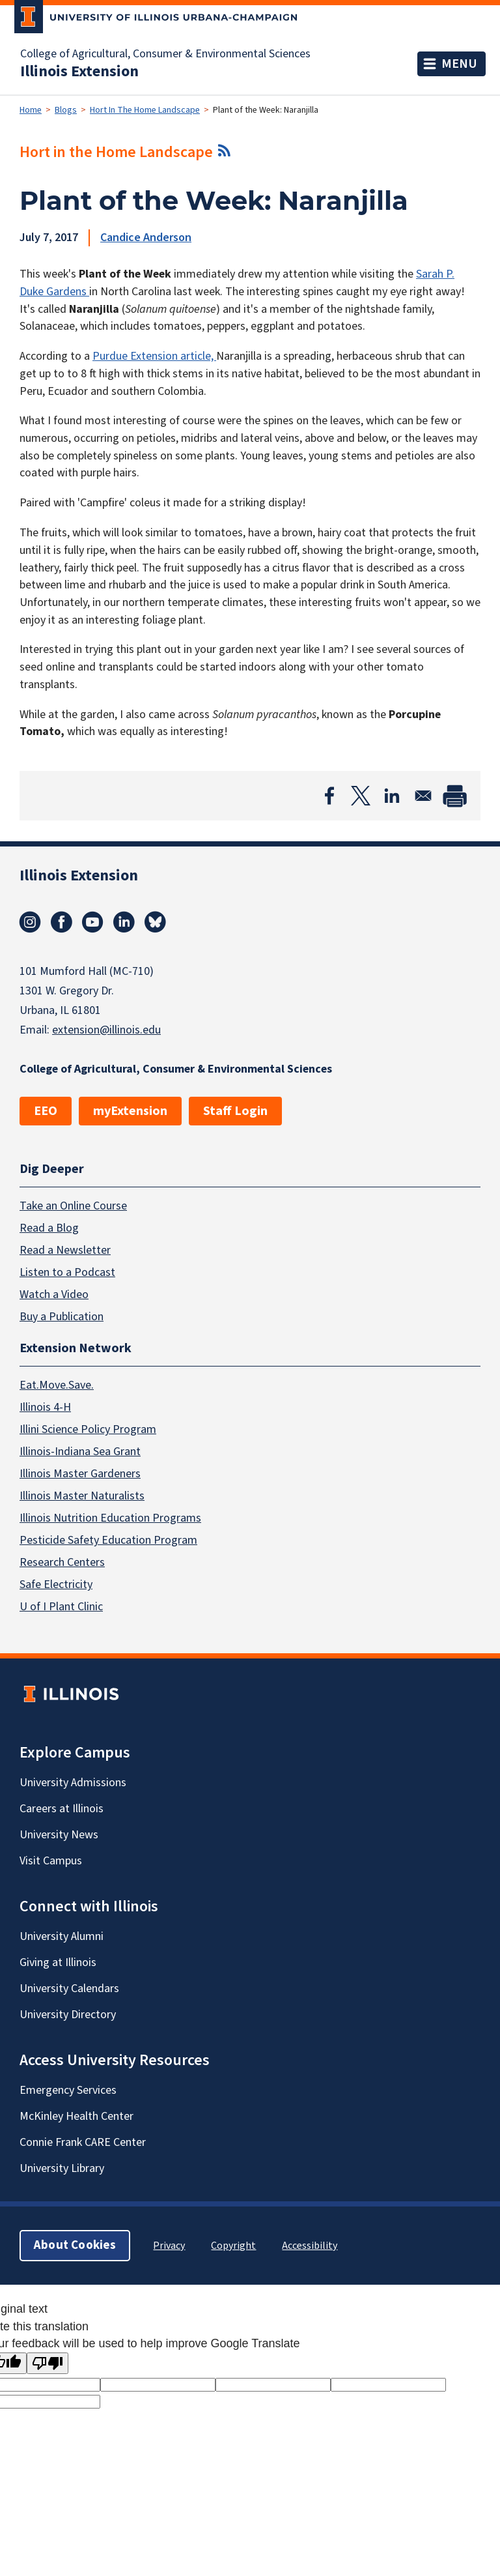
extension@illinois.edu (106, 1030)
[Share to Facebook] (329, 796)
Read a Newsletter (65, 1249)
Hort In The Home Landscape (145, 110)
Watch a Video (54, 1294)
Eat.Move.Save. (57, 1385)
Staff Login (235, 1111)
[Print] (454, 796)
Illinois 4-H (45, 1407)
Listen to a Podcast (67, 1272)
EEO (45, 1111)
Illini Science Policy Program (88, 1429)
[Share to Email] (423, 796)
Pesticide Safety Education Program (108, 1540)
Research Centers (62, 1562)
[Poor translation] (47, 2363)
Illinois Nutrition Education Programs (110, 1518)
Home (31, 110)
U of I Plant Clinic (61, 1607)
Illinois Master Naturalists (82, 1496)
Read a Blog (49, 1227)
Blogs (66, 110)
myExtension (130, 1111)
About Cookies (75, 2245)
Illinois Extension (79, 71)
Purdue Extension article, (154, 356)
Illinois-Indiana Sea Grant (80, 1451)
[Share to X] (361, 796)
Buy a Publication (62, 1316)
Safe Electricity (56, 1584)
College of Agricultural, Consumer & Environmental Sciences (165, 54)
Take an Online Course (73, 1205)
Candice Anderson (145, 237)
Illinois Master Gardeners (80, 1474)
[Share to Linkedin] (392, 796)
